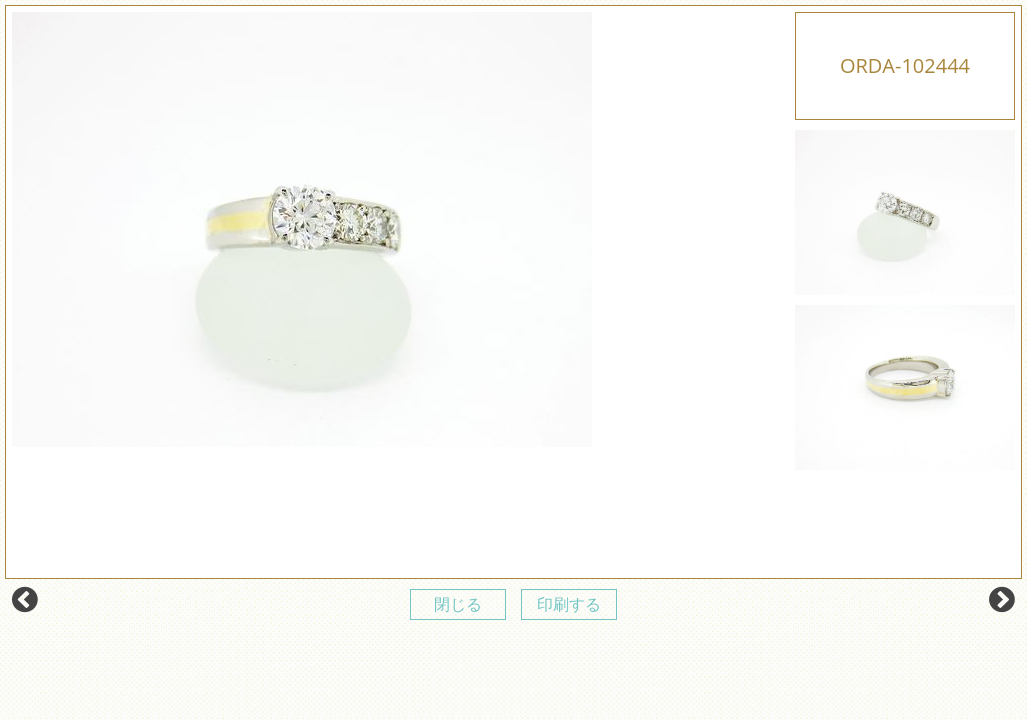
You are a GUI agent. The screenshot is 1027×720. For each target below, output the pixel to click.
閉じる (458, 604)
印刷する (569, 604)
